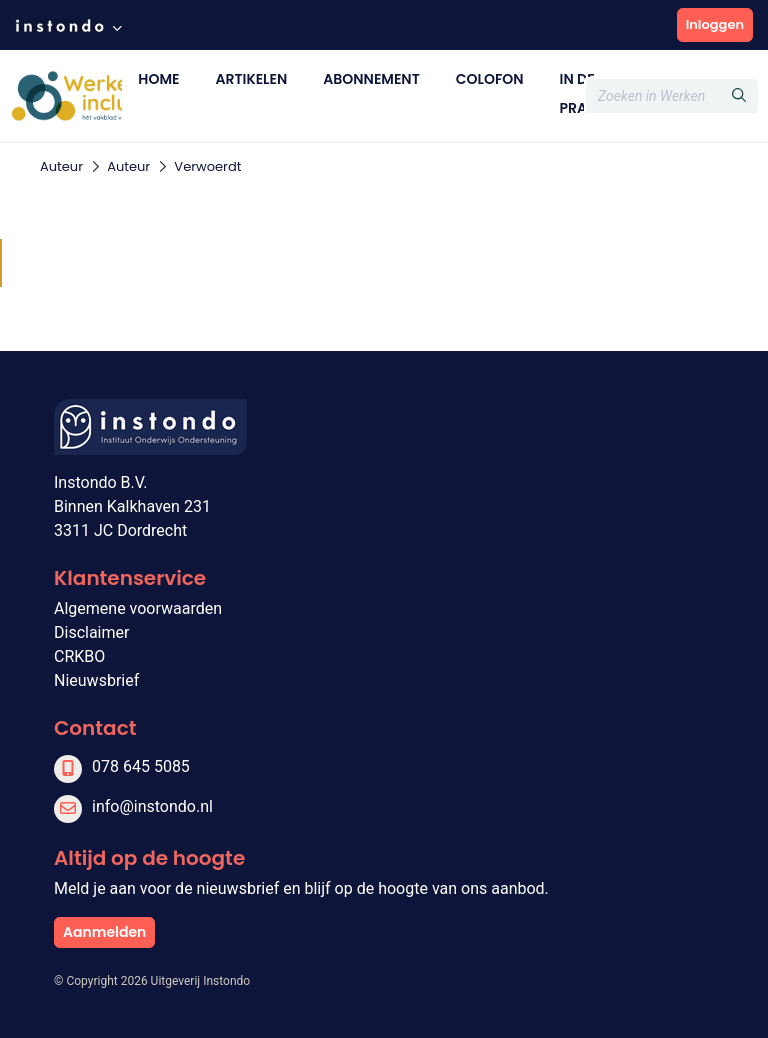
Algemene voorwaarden (138, 608)
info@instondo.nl (152, 806)
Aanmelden (104, 932)
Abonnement (371, 79)
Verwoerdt (207, 166)
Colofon (490, 79)
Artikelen (251, 79)
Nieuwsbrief (96, 680)
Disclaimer (91, 632)
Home (158, 79)
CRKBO (79, 656)
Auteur (61, 166)
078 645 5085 (141, 766)
